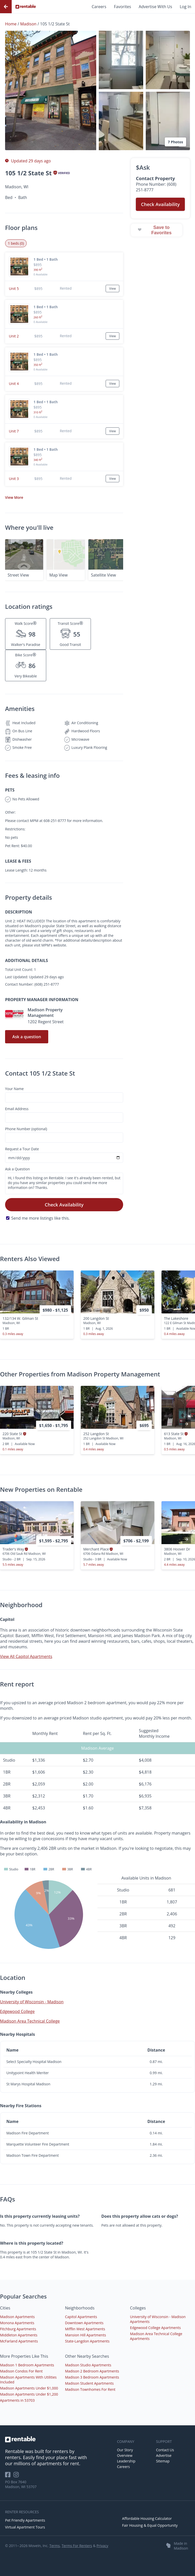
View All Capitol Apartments (26, 1656)
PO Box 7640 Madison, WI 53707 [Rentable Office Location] (21, 2484)
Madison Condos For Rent (21, 2371)
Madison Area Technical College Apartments (156, 2336)
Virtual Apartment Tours (25, 2527)
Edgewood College (17, 2011)
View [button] (14, 497)
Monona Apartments (17, 2322)
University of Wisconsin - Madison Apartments (158, 2319)
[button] (50, 90)
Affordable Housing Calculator (147, 2518)
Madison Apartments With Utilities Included (28, 2379)
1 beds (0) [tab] (16, 243)
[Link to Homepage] (25, 6)
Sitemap (162, 2461)
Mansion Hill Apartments (85, 2335)
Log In (185, 6)
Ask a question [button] (26, 1036)
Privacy (102, 2545)
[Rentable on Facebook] (9, 2476)
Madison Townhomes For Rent (90, 2389)
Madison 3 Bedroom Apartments (92, 2377)
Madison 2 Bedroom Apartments (92, 2371)
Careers (99, 6)
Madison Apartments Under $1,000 (29, 2388)
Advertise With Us (155, 6)
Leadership (126, 2461)
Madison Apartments (17, 2316)
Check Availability (64, 1205)
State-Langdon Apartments (87, 2341)
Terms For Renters (77, 2545)
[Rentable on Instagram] (17, 2476)
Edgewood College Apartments (155, 2327)
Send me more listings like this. (40, 1218)
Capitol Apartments (81, 2316)
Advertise (163, 2455)
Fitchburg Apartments (18, 2328)
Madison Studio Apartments (88, 2365)
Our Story (125, 2449)
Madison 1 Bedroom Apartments (27, 2365)
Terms (54, 2545)
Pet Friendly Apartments (25, 2520)
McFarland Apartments (19, 2341)
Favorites (122, 6)
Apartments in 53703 (17, 2400)
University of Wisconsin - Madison (31, 2002)
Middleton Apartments (18, 2335)
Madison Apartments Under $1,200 (29, 2394)
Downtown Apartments (84, 2322)
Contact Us (165, 2449)
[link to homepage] (58, 2439)
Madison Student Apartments (89, 2383)
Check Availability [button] (160, 204)
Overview (125, 2455)
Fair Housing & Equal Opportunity (150, 2525)
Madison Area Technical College (30, 2021)
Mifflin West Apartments (85, 2328)
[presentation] (186, 1308)
